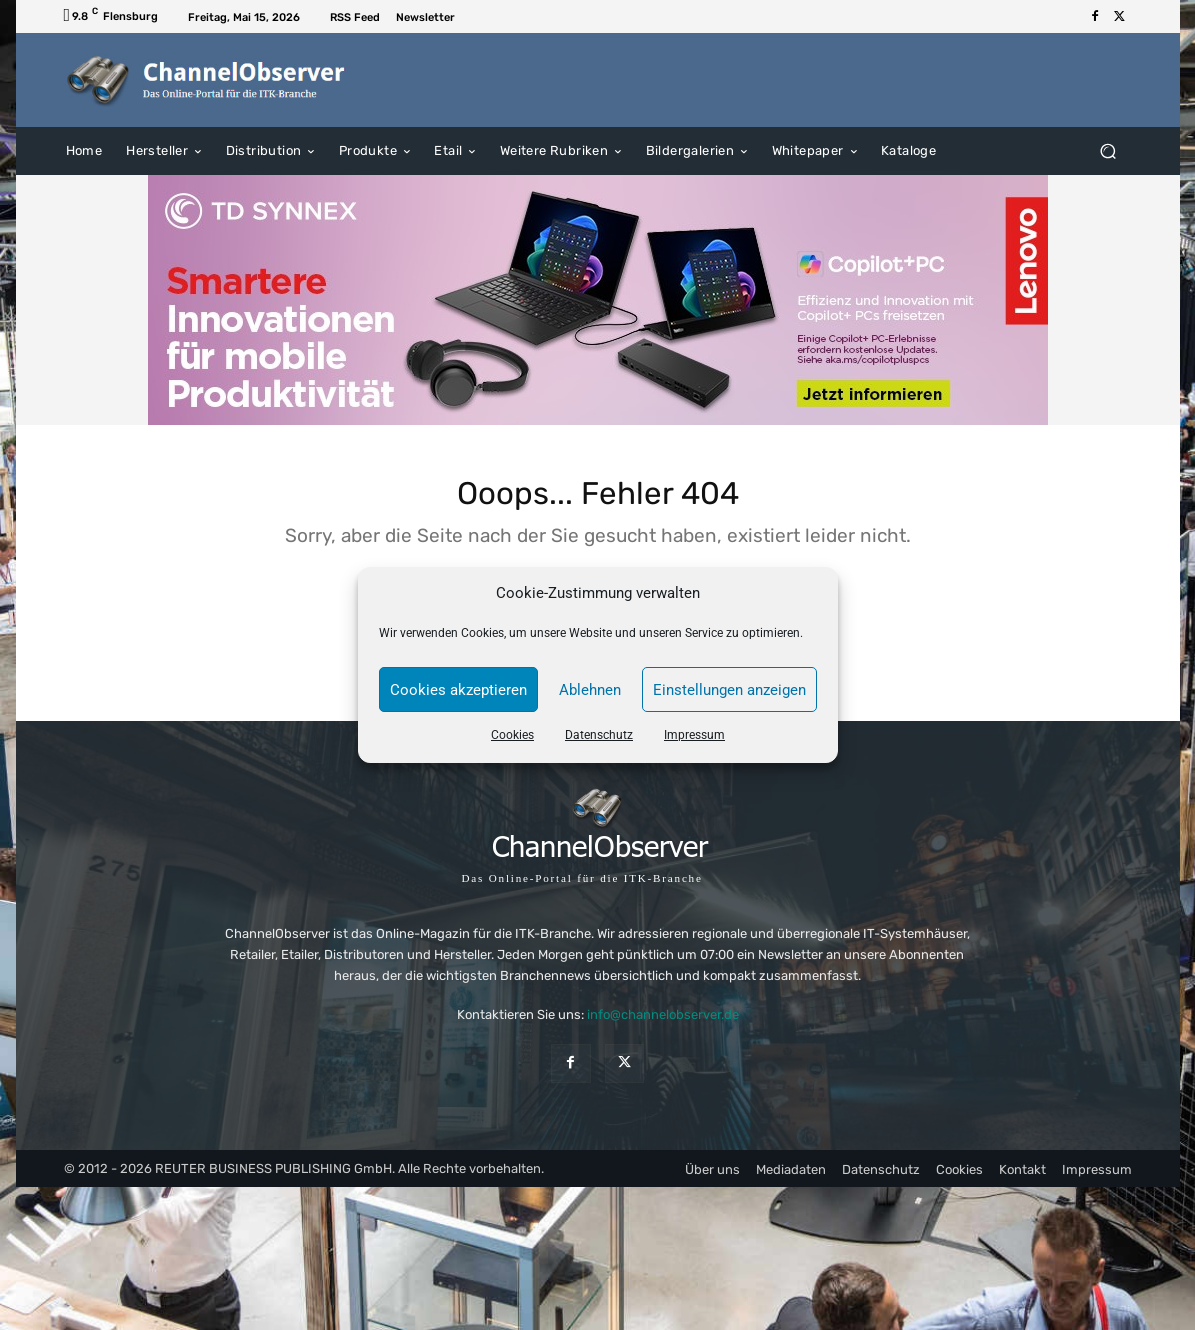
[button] (1108, 150)
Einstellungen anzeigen (729, 690)
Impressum (694, 735)
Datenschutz (599, 735)
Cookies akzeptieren (458, 690)
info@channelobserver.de (663, 1025)
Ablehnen (590, 690)
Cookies (512, 735)
